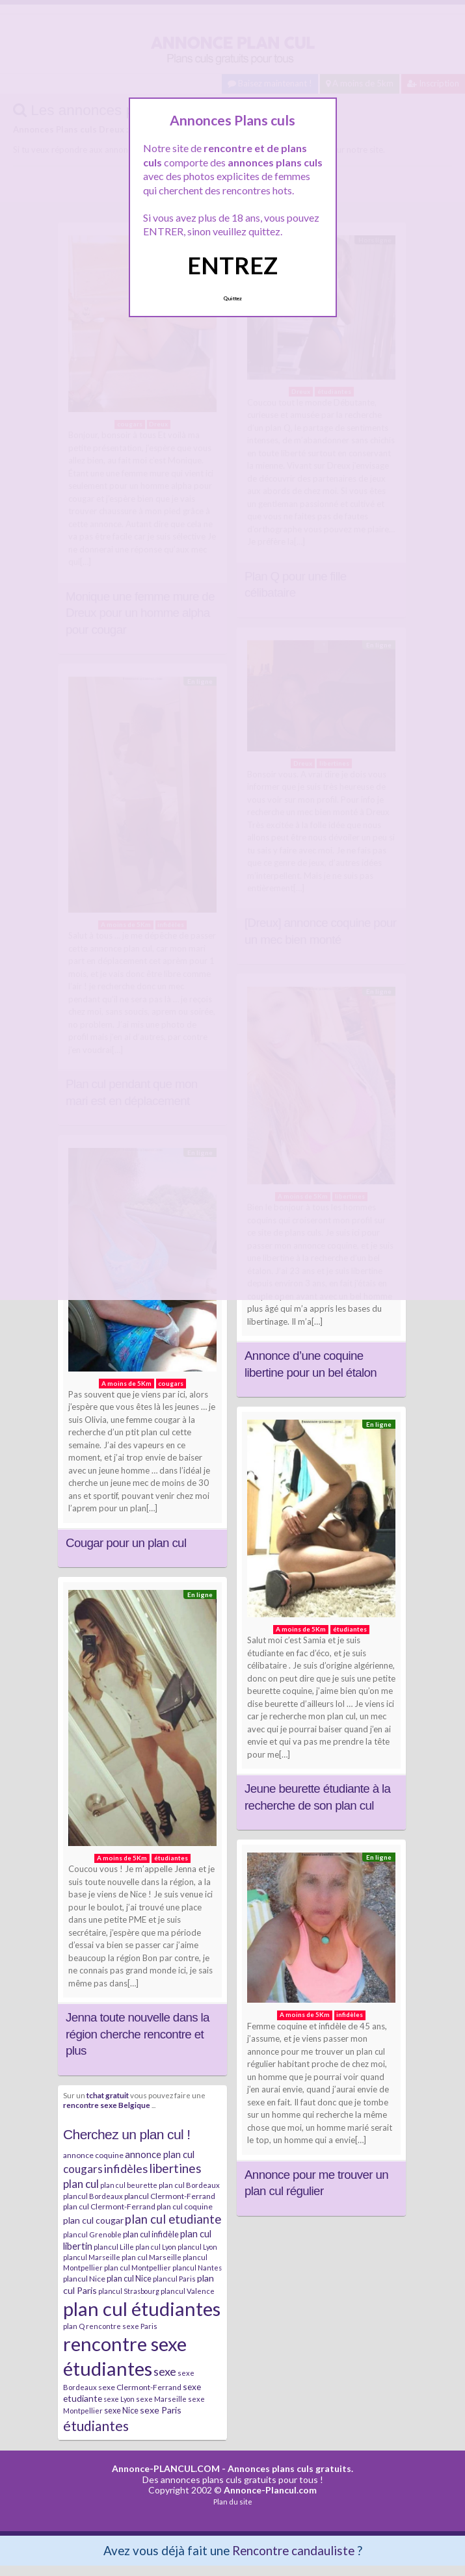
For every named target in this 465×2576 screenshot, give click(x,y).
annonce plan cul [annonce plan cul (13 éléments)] (159, 2154)
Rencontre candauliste (293, 2550)
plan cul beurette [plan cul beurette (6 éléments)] (128, 2185)
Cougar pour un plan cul (126, 1543)
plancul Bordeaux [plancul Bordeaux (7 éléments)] (93, 2196)
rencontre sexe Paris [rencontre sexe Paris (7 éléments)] (121, 2326)
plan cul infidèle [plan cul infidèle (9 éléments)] (151, 2234)
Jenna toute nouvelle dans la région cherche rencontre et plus (137, 2033)
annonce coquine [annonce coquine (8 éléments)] (93, 2155)
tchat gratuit (107, 2095)
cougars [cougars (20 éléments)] (83, 2169)
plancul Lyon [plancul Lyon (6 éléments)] (197, 2247)
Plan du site (232, 2501)
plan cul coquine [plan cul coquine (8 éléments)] (185, 2206)
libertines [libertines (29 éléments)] (175, 2168)
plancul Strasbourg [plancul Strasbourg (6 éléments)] (128, 2291)
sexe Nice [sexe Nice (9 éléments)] (121, 2410)
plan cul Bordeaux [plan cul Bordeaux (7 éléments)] (189, 2185)
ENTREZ (232, 265)
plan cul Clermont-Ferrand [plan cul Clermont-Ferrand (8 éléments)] (109, 2206)
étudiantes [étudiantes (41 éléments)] (96, 2425)
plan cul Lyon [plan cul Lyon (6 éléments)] (155, 2247)
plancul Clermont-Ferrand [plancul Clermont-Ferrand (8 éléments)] (169, 2196)
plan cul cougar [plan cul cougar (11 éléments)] (93, 2220)
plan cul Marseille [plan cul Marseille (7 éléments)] (151, 2257)
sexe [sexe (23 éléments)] (164, 2371)
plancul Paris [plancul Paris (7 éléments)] (174, 2278)
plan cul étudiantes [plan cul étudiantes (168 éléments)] (141, 2308)
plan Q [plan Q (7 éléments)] (74, 2326)
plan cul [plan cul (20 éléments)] (81, 2184)
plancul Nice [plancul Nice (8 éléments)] (84, 2278)
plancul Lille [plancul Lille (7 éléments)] (114, 2247)
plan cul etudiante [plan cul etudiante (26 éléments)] (173, 2219)
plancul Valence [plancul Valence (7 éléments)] (188, 2291)
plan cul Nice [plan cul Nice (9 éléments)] (129, 2278)
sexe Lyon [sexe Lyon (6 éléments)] (119, 2399)
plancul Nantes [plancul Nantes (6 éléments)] (197, 2267)
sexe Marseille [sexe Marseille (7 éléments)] (161, 2399)
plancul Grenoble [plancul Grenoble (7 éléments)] (92, 2234)
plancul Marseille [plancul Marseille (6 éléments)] (91, 2257)
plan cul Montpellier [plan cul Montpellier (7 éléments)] (137, 2267)
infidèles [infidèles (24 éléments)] (126, 2168)
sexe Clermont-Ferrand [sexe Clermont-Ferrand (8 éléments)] (139, 2387)
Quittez (232, 298)
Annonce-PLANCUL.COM (166, 2468)
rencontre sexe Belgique (106, 2104)
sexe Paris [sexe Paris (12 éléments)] (160, 2409)
